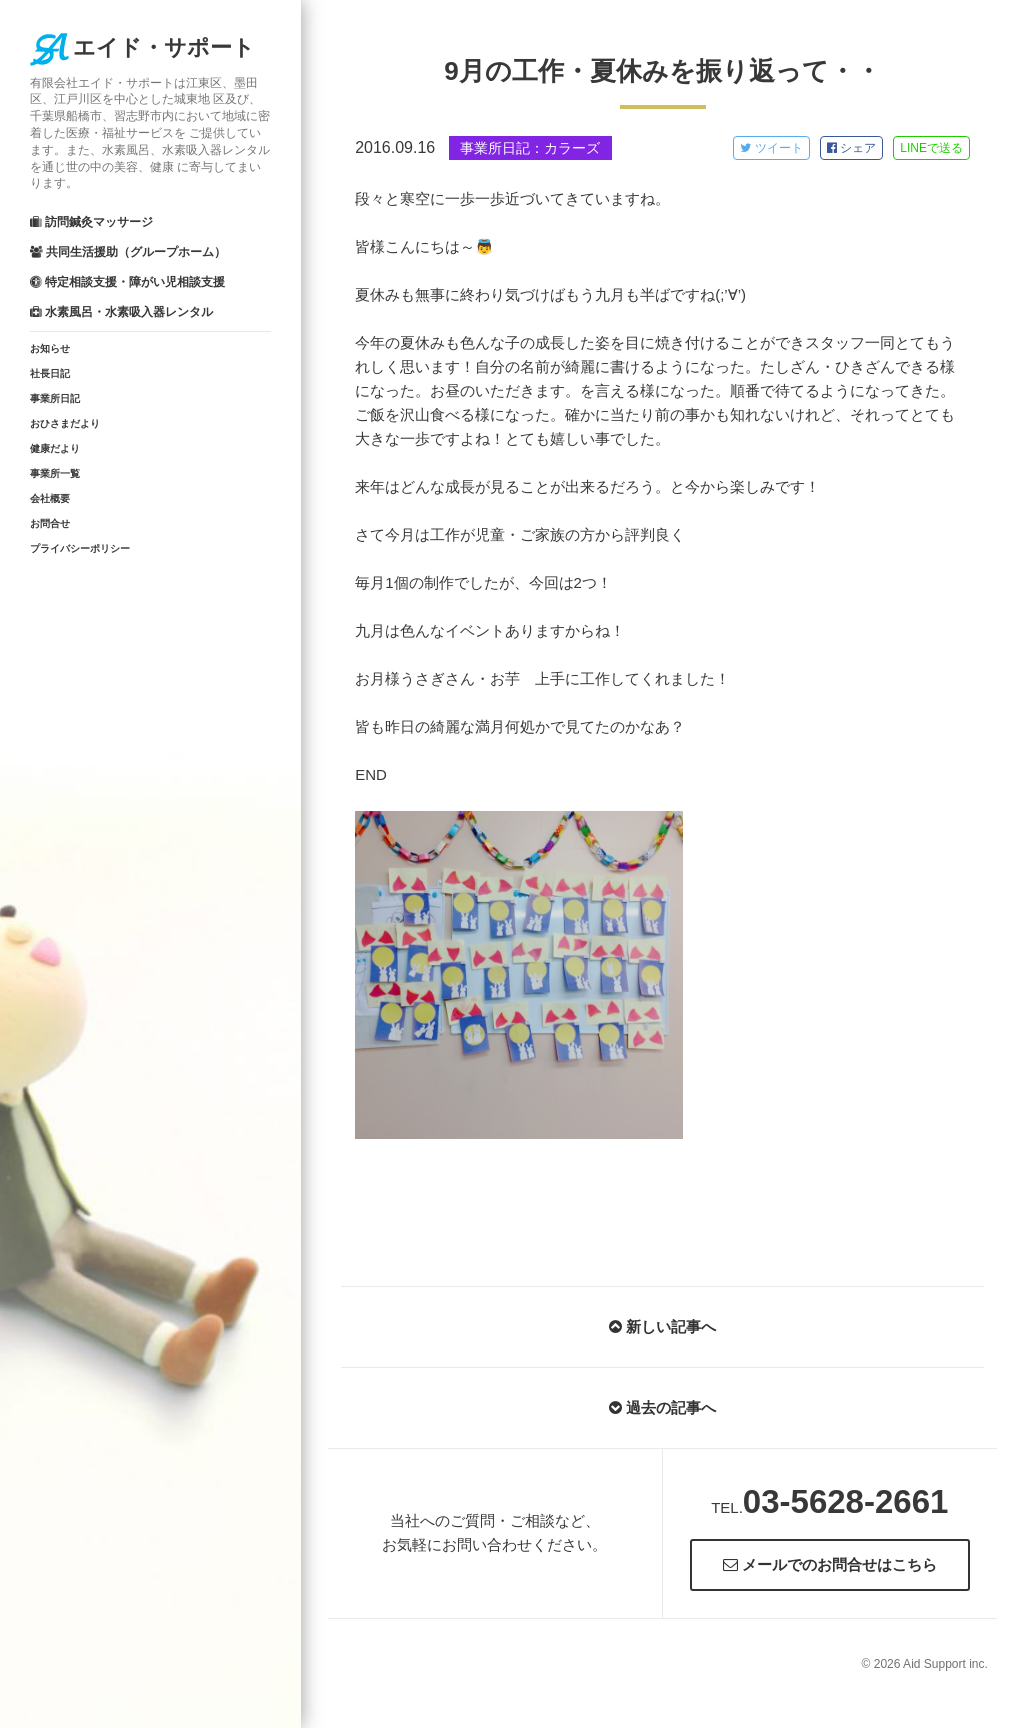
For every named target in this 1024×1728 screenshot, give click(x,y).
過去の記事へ (662, 1407)
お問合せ (50, 523)
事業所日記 (55, 398)
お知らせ (50, 348)
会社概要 (50, 498)
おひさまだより (65, 423)
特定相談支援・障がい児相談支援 (127, 282)
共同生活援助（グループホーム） (128, 252)
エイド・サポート (142, 47)
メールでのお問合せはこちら (830, 1564)
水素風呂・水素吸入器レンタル (121, 312)
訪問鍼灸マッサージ (91, 222)
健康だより (55, 448)
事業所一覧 (55, 473)
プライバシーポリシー (80, 548)
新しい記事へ (662, 1326)
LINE (931, 148)
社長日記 (50, 373)
